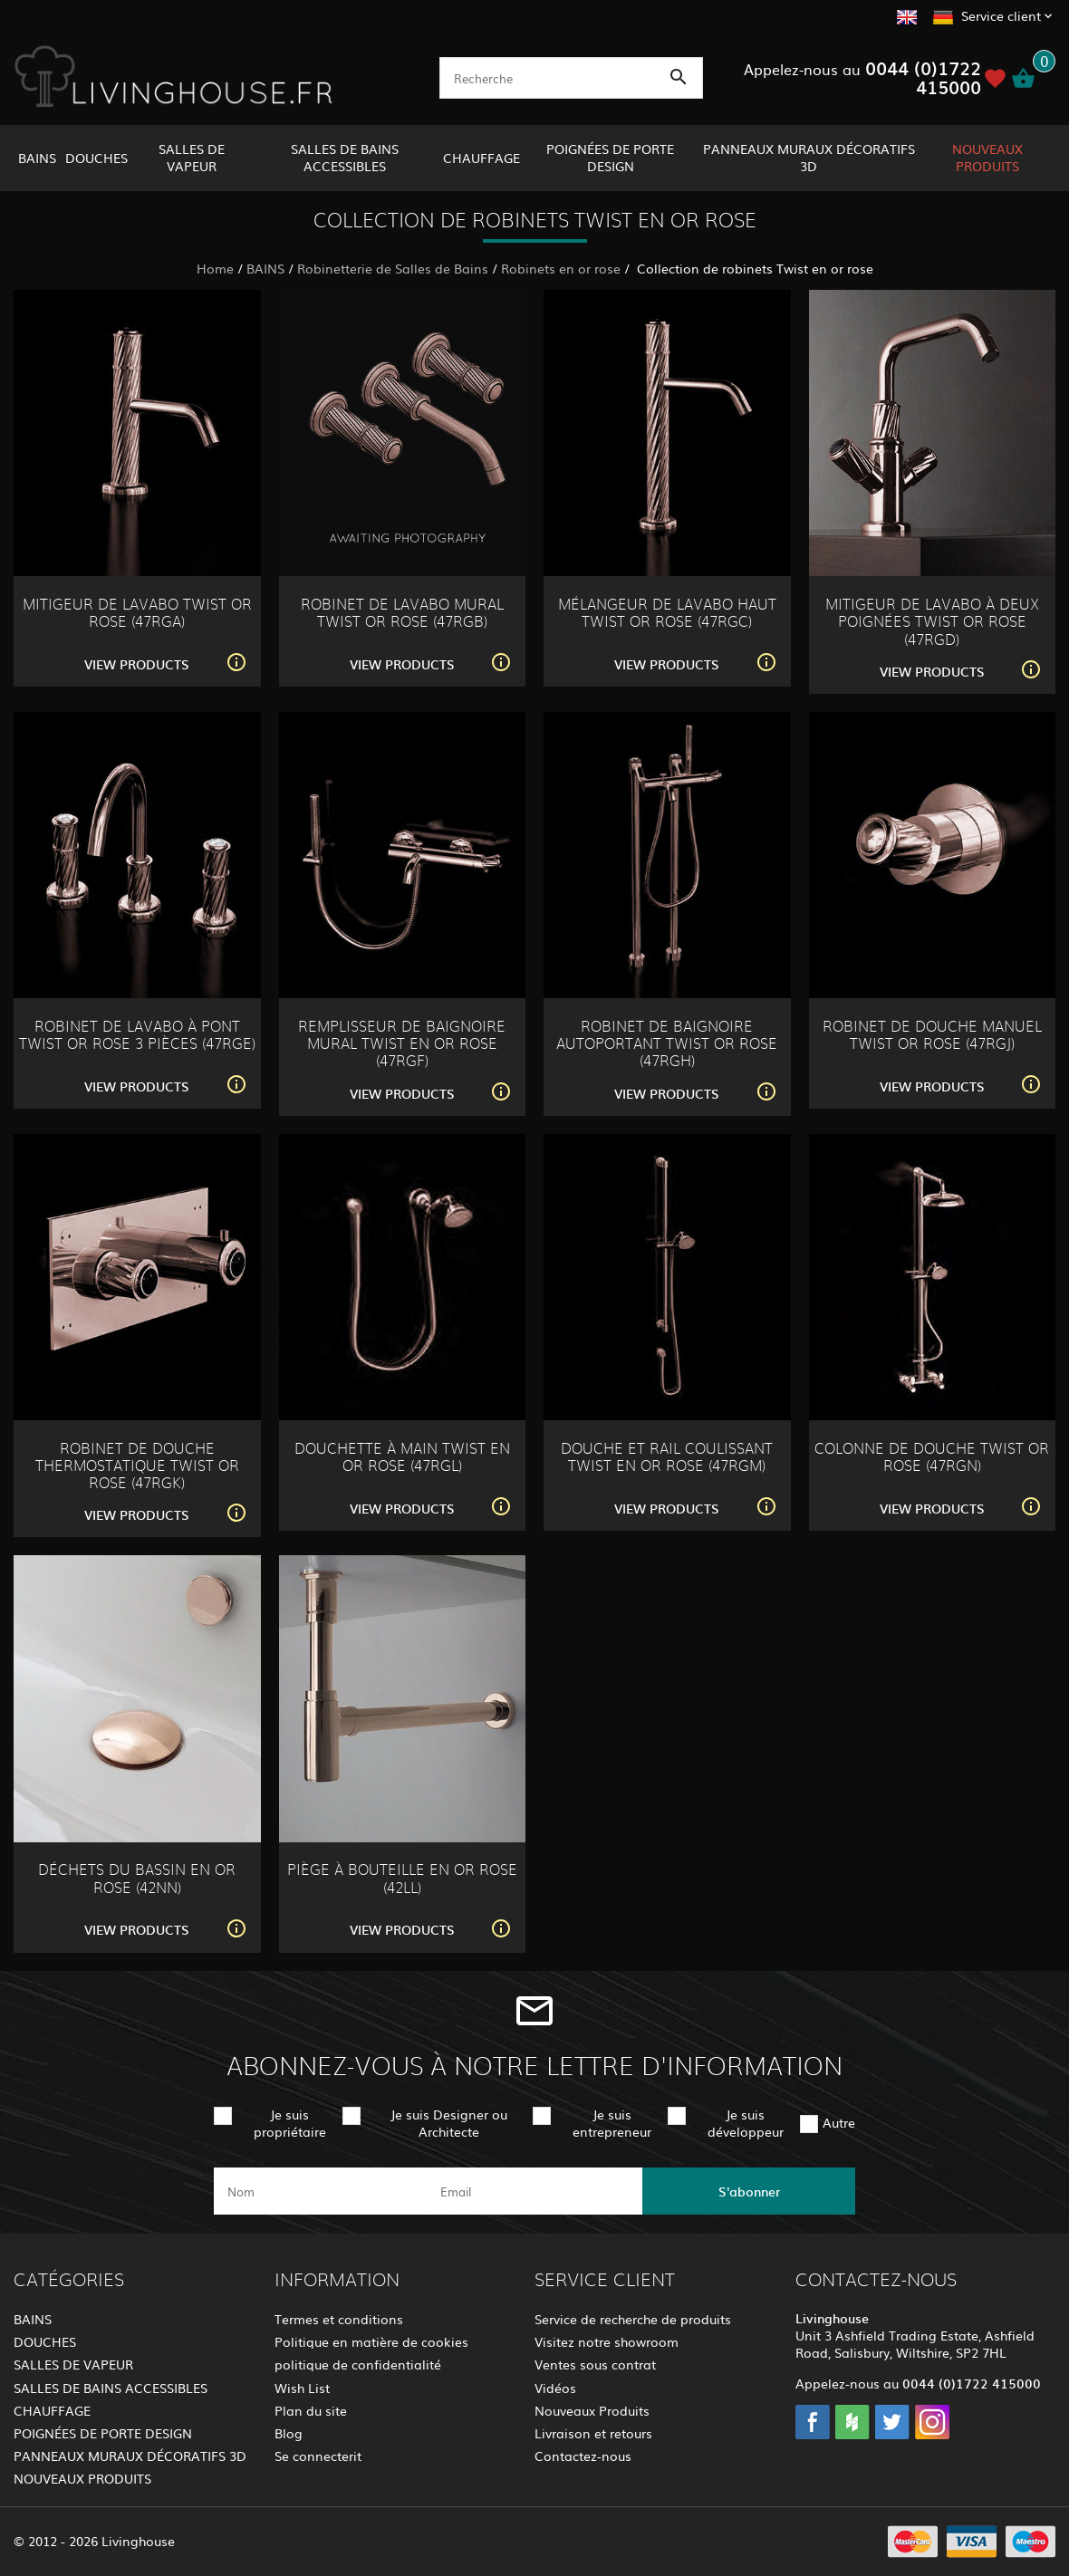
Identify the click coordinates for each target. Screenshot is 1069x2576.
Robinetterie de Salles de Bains (392, 268)
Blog (288, 2433)
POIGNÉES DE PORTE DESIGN (610, 157)
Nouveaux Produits (592, 2410)
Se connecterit (317, 2455)
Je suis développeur (746, 2122)
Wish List (302, 2388)
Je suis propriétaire (290, 2122)
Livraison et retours (593, 2433)
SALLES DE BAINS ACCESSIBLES (345, 157)
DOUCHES (96, 158)
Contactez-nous (582, 2455)
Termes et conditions (338, 2319)
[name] (320, 2191)
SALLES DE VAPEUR (192, 157)
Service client (1001, 15)
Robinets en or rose (561, 268)
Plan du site (310, 2410)
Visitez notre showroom (606, 2341)
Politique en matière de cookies (371, 2341)
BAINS (37, 158)
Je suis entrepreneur (612, 2122)
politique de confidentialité (357, 2364)
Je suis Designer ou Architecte (448, 2122)
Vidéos (555, 2388)
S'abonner (749, 2191)
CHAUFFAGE (481, 158)
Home (215, 268)
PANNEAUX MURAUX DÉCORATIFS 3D (809, 157)
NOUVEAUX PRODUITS (987, 157)
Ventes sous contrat (595, 2364)
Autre (839, 2122)
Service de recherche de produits (632, 2319)
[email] (533, 2191)
